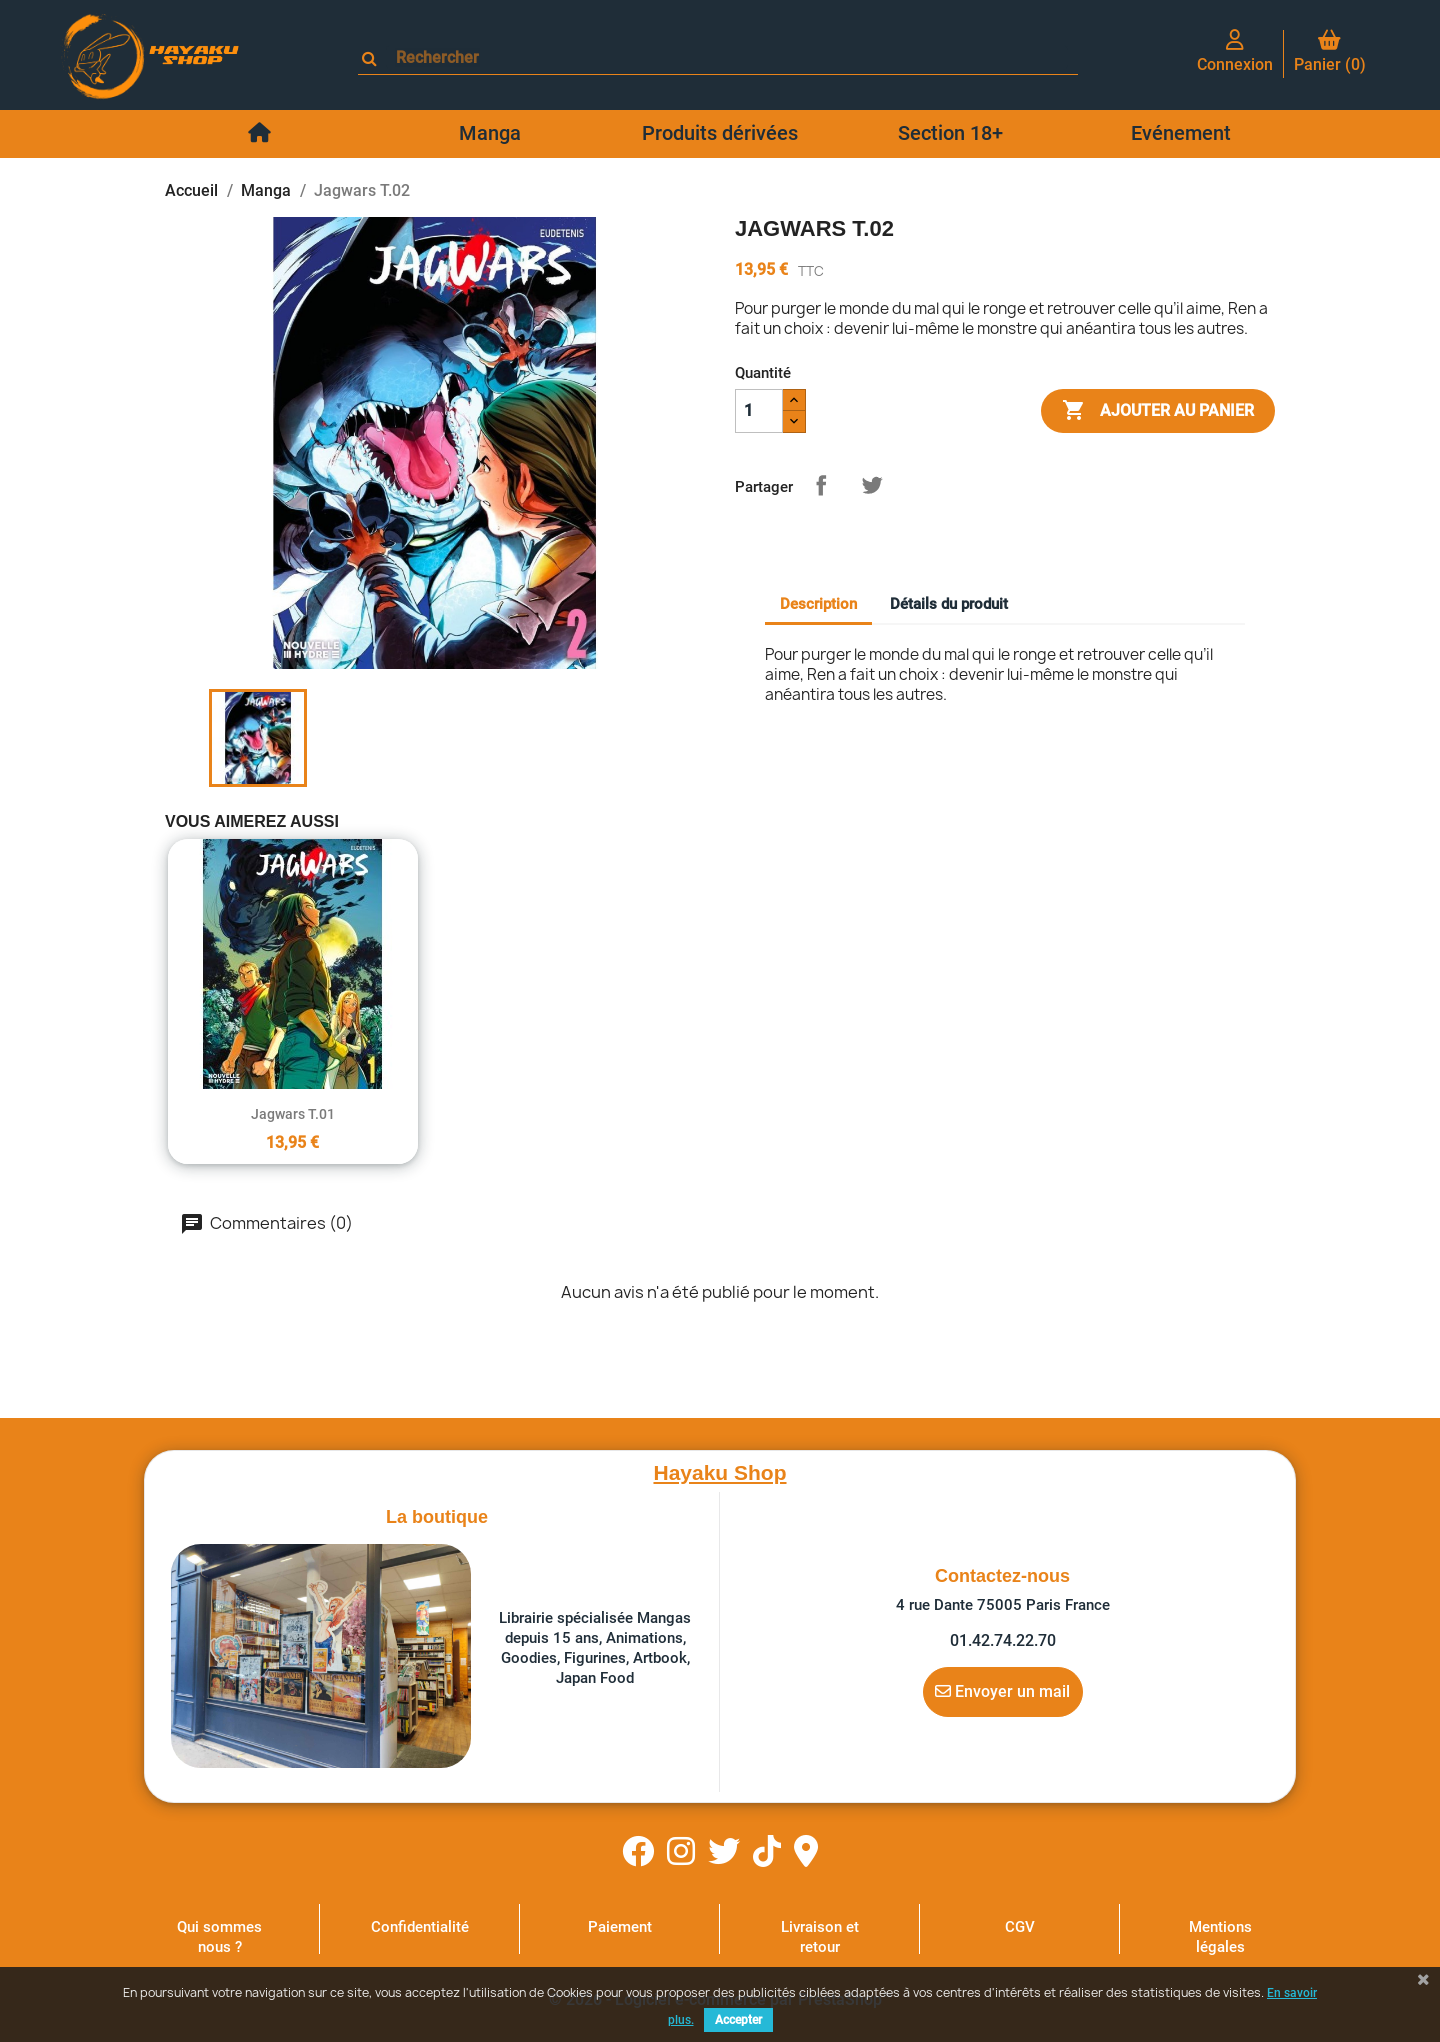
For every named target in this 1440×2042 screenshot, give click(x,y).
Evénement (1181, 133)
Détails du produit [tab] (949, 604)
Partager (821, 485)
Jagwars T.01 (293, 1114)
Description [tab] (818, 604)
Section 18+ (950, 133)
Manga (490, 133)
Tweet (872, 485)
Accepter (738, 2020)
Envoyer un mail (1002, 1691)
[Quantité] (759, 411)
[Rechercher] (727, 57)
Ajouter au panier (1158, 411)
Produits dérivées (720, 133)
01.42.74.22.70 (1003, 1640)
